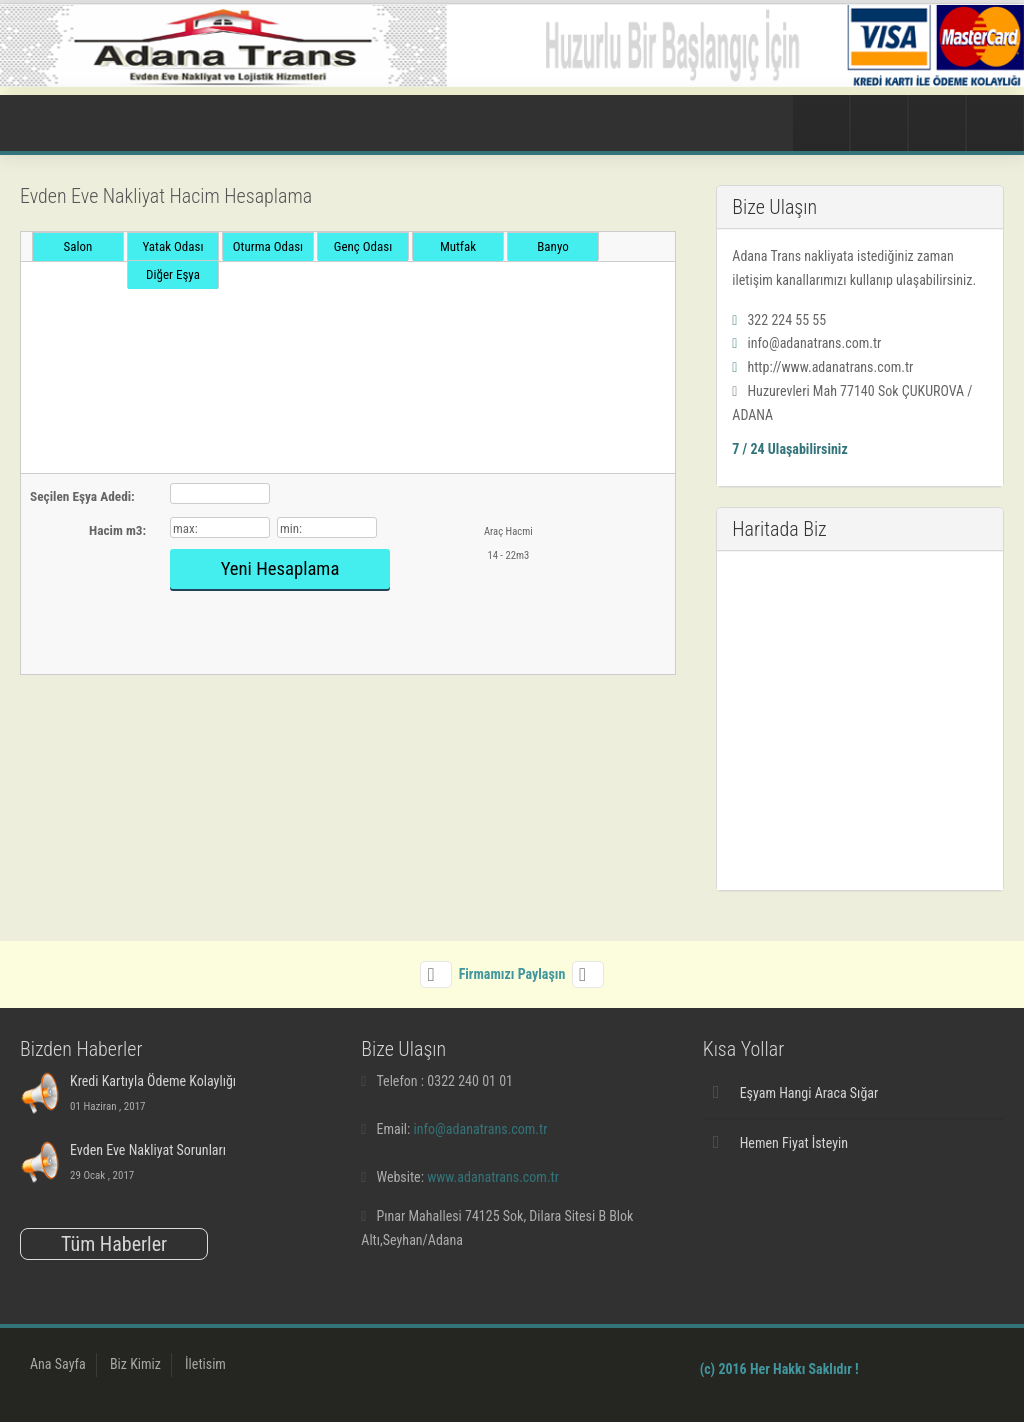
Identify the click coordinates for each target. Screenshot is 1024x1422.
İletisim (205, 1364)
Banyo (552, 246)
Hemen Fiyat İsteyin (794, 1143)
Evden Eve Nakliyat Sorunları (148, 1150)
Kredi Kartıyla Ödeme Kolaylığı (153, 1081)
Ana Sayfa (58, 1364)
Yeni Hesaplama (280, 569)
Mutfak (458, 246)
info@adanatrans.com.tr (481, 1129)
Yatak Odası (173, 246)
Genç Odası (363, 246)
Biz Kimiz (135, 1364)
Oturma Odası (268, 246)
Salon (78, 246)
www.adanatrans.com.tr (493, 1177)
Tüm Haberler (114, 1244)
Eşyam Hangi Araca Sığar (809, 1093)
